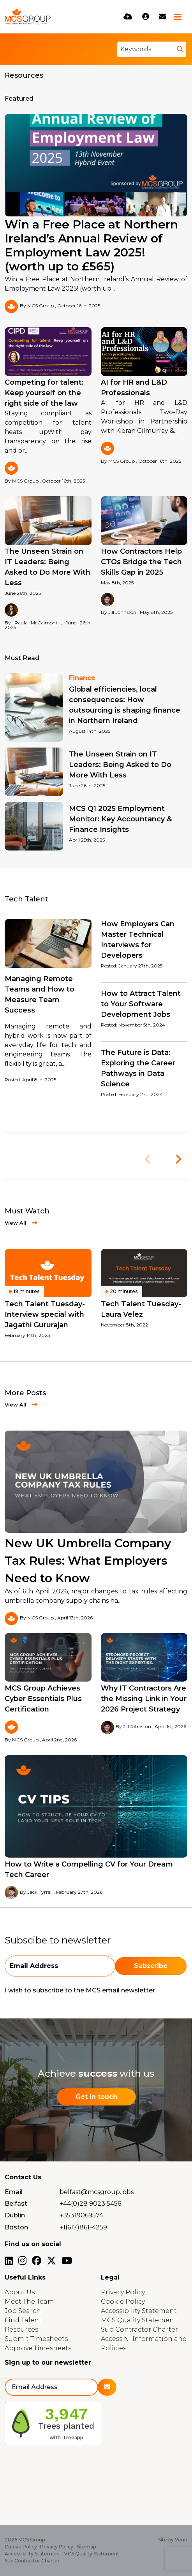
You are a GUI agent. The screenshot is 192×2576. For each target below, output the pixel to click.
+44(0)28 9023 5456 (90, 2203)
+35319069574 (81, 2215)
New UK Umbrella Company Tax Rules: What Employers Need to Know (88, 1560)
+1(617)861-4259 (83, 2227)
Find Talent (23, 2320)
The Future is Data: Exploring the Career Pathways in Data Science (138, 1068)
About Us (20, 2292)
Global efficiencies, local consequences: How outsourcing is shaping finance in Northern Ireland (124, 705)
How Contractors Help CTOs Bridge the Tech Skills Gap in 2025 (141, 562)
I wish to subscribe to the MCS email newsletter (80, 1990)
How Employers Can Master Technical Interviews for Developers (137, 940)
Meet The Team (29, 2301)
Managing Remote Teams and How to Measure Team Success (39, 994)
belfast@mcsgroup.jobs (97, 2192)
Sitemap (86, 2547)
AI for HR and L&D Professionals (134, 387)
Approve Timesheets (38, 2348)
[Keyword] (145, 49)
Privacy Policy (123, 2292)
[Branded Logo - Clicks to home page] (28, 16)
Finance (82, 677)
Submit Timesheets (36, 2338)
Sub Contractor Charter (139, 2329)
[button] (178, 1159)
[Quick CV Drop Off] (127, 16)
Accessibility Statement (139, 2311)
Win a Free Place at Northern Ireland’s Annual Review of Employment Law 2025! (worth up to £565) (91, 246)
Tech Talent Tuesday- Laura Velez (141, 1309)
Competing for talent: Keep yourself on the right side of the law (44, 393)
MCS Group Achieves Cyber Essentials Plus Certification (43, 1698)
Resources (21, 2329)
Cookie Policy (123, 2301)
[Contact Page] (162, 16)
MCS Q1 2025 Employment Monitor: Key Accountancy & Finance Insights (120, 819)
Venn (181, 2540)
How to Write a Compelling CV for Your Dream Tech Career (89, 1869)
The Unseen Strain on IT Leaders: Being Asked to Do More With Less (47, 567)
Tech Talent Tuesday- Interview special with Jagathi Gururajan (45, 1314)
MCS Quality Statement (139, 2320)
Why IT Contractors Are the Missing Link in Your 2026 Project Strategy (144, 1698)
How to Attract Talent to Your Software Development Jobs (141, 1004)
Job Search (23, 2311)
